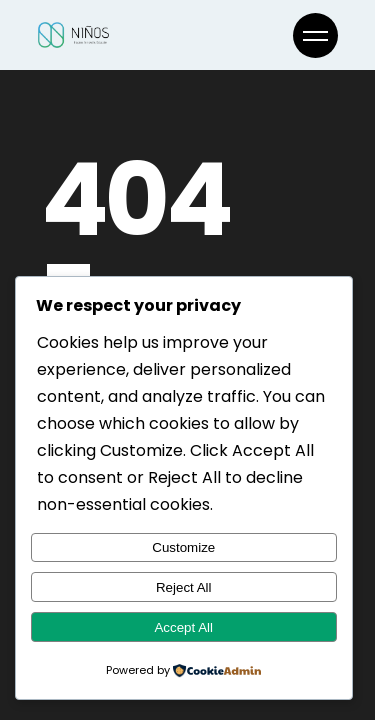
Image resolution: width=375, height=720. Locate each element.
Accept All (183, 627)
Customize (183, 547)
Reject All (184, 587)
